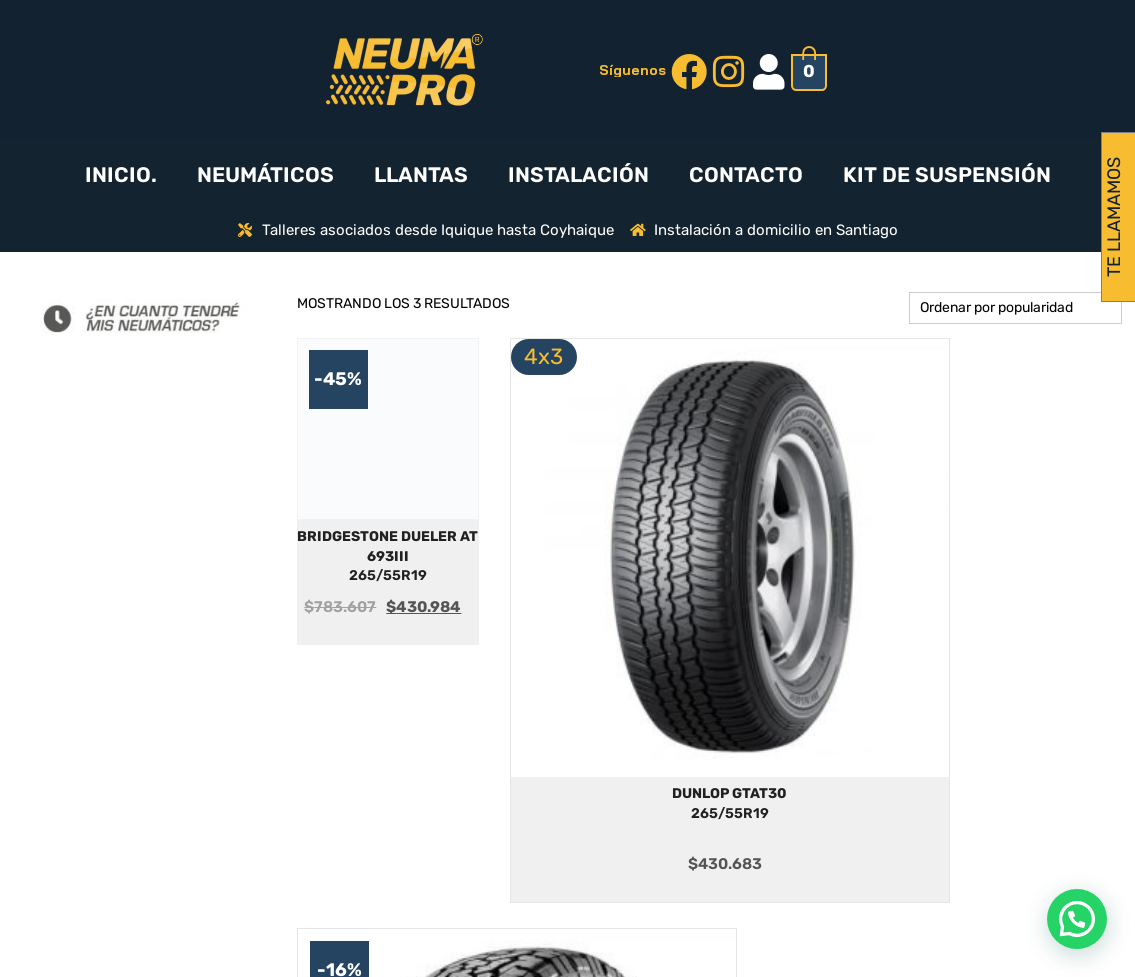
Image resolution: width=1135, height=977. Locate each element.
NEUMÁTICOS (265, 174)
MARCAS (692, 846)
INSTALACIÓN (578, 174)
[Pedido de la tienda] (1015, 308)
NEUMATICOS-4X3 (692, 876)
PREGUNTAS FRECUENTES (425, 785)
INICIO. (121, 174)
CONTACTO (746, 174)
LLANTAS (421, 174)
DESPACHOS (426, 842)
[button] (1077, 919)
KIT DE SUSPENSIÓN (947, 174)
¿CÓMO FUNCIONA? (691, 816)
